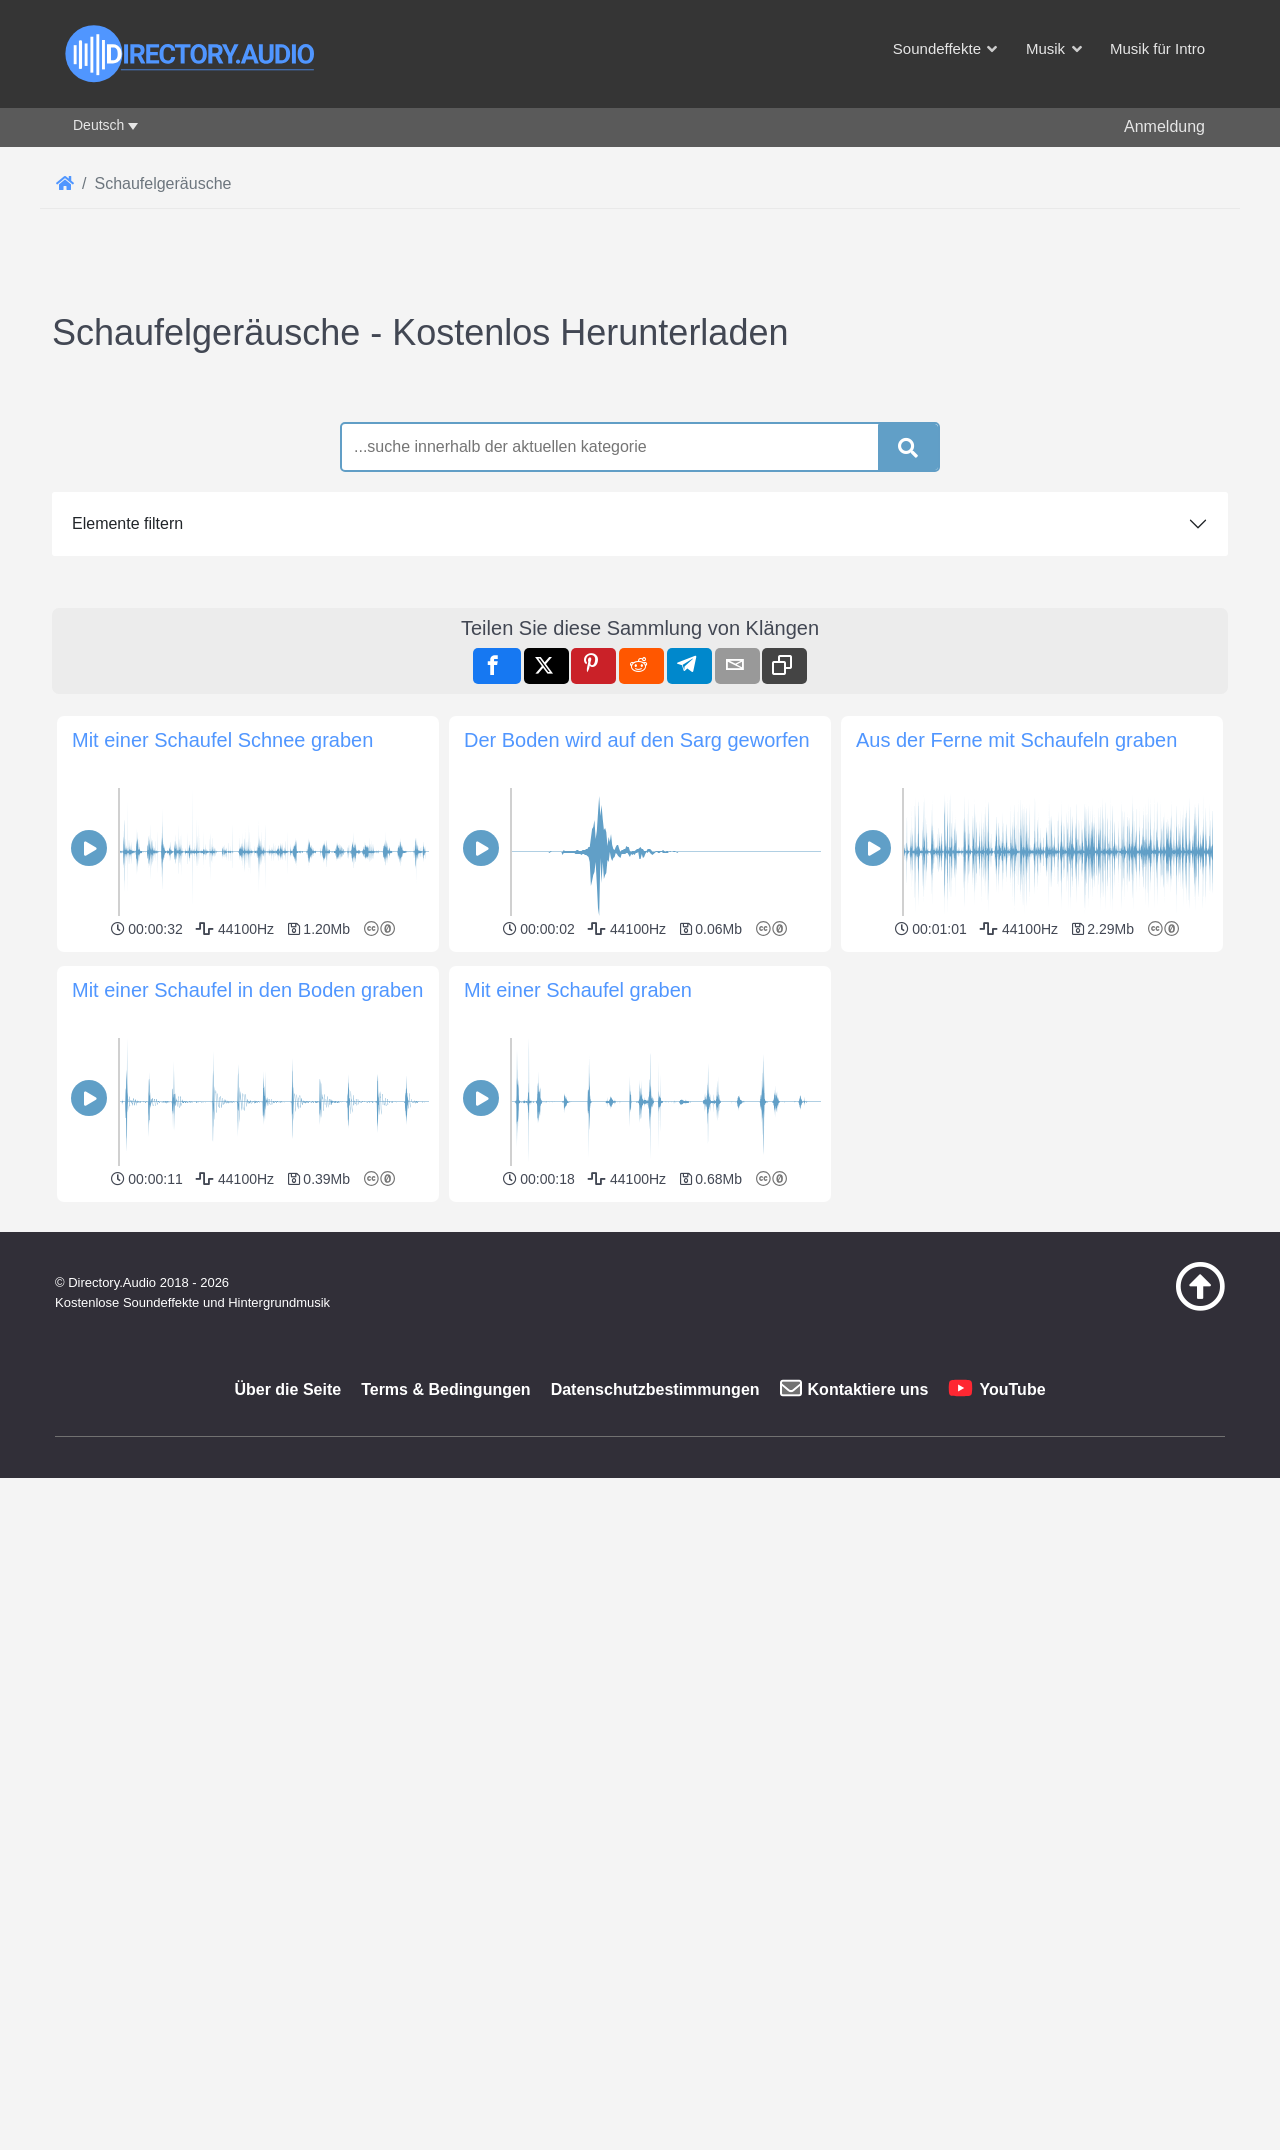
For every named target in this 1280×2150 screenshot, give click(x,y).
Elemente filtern (127, 803)
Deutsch (98, 125)
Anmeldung (1164, 126)
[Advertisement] (640, 510)
